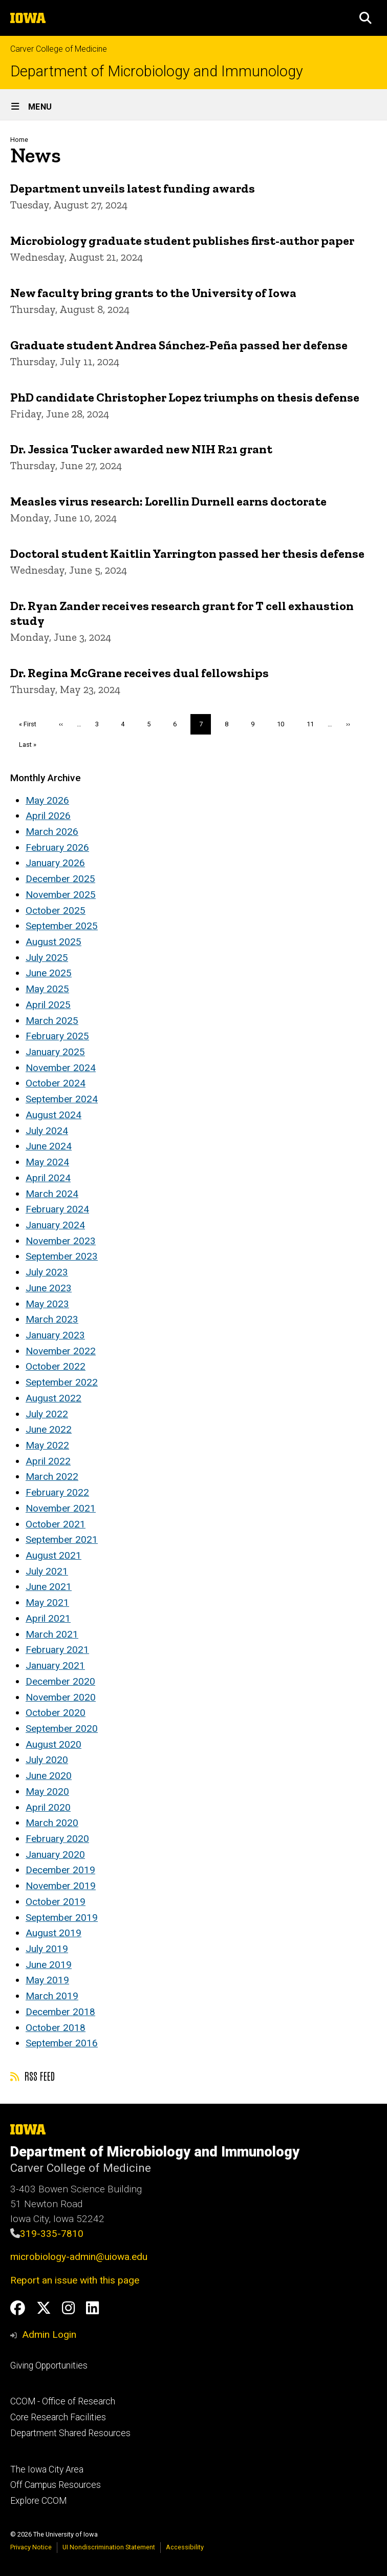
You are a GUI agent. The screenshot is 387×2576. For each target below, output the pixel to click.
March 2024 (52, 1194)
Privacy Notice (31, 2547)
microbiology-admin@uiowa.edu (78, 2257)
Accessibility (185, 2547)
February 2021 (57, 1650)
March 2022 (52, 1476)
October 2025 (55, 910)
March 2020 (52, 1823)
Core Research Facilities (58, 2417)
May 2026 (47, 800)
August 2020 (53, 1744)
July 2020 (47, 1760)
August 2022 (53, 1398)
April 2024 (48, 1178)
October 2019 (55, 1902)
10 (284, 723)
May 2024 (47, 1162)
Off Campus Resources (55, 2485)
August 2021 (53, 1555)
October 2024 (55, 1083)
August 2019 (53, 1933)
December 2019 (60, 1870)
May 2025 (47, 989)
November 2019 (61, 1886)
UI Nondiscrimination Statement (108, 2547)
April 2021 (48, 1618)
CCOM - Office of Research (62, 2401)
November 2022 (61, 1351)
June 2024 (49, 1146)
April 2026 (48, 816)
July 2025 (47, 958)
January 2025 (55, 1052)
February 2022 (57, 1492)
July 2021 (47, 1571)
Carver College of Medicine (58, 49)
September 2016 (62, 2043)
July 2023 (47, 1272)
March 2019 (52, 1996)
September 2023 (62, 1256)
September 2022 (62, 1382)
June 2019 (49, 1965)
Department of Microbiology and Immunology (156, 71)
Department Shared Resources (70, 2433)
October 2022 (55, 1366)
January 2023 (55, 1335)
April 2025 (48, 1005)
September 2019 (62, 1917)
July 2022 (47, 1414)
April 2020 (48, 1807)
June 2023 (49, 1288)
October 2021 (55, 1524)
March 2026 (52, 831)
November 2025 (61, 894)
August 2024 (53, 1115)
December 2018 (60, 2012)
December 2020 (60, 1681)
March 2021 (52, 1634)
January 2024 (55, 1225)
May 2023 (47, 1304)
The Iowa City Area (46, 2469)
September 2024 (62, 1099)
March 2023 (52, 1319)
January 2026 (55, 863)
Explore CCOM (38, 2501)
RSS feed (32, 2075)
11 (314, 723)
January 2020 (55, 1854)
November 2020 (61, 1697)
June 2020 (49, 1776)
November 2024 (61, 1068)
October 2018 (55, 2028)
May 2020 (47, 1791)
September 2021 (62, 1539)
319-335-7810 (51, 2233)
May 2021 (47, 1602)
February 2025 (57, 1036)
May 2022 (47, 1445)
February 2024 (57, 1209)
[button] (365, 18)
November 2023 (61, 1241)
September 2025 (62, 926)
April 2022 (48, 1461)
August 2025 (53, 942)
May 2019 (47, 1980)
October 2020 (55, 1713)
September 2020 (62, 1728)
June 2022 (49, 1429)
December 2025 (60, 879)
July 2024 (47, 1131)
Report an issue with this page (74, 2280)
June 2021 (49, 1587)
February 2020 (57, 1839)
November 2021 (61, 1508)
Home (19, 139)
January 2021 (55, 1665)
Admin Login (49, 2334)
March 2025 (52, 1021)
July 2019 (47, 1949)
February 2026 (57, 847)
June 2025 (49, 973)
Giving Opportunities (49, 2365)
